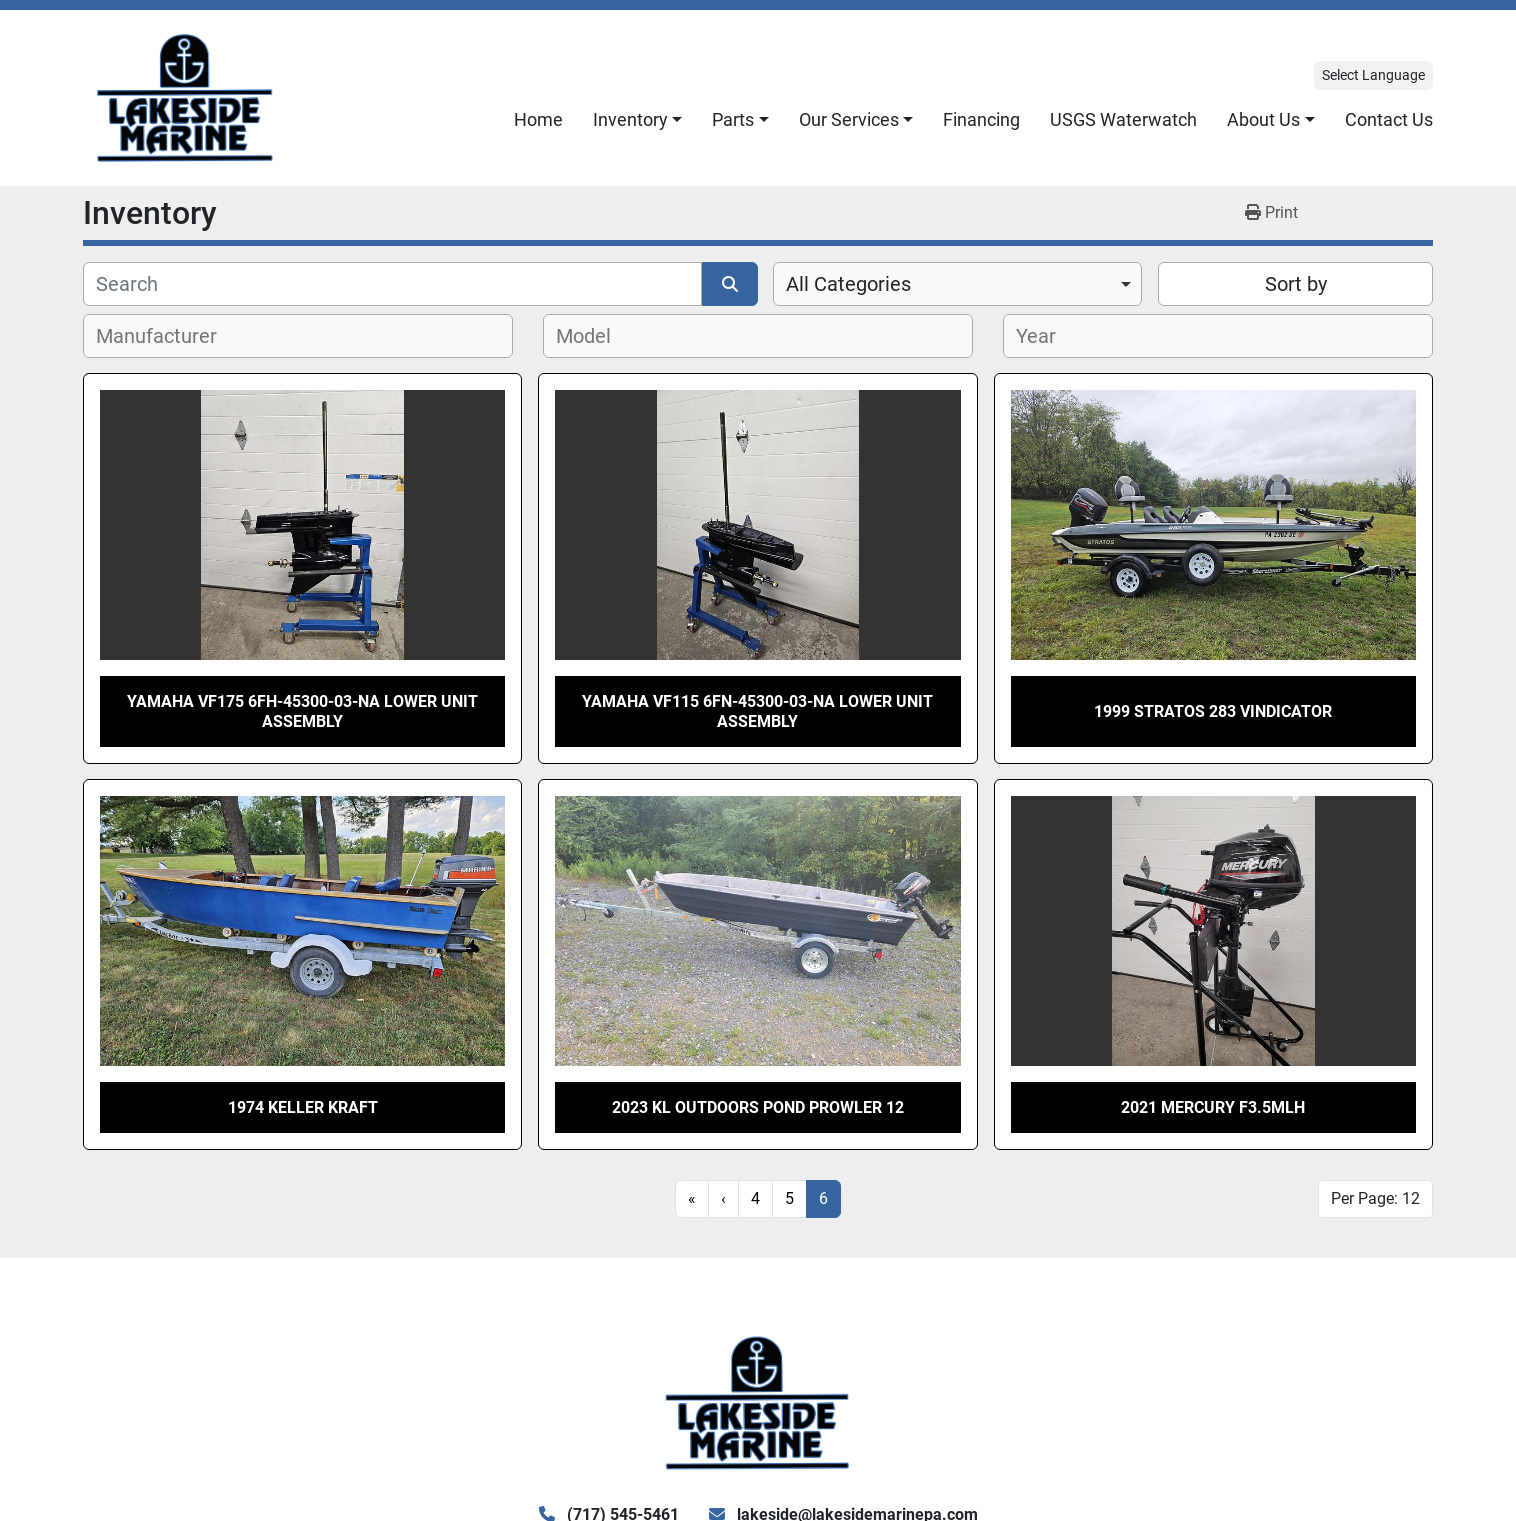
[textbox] (167, 336)
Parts (733, 119)
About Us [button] (1263, 119)
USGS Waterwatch (1123, 119)
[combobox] (957, 284)
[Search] (392, 284)
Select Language (1373, 75)
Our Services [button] (849, 119)
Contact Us (1389, 119)
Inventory (630, 119)
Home (538, 119)
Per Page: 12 (1375, 1198)
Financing (981, 119)
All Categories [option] (848, 284)
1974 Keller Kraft (303, 1107)
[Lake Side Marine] (757, 1401)
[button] (638, 119)
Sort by (1296, 284)
